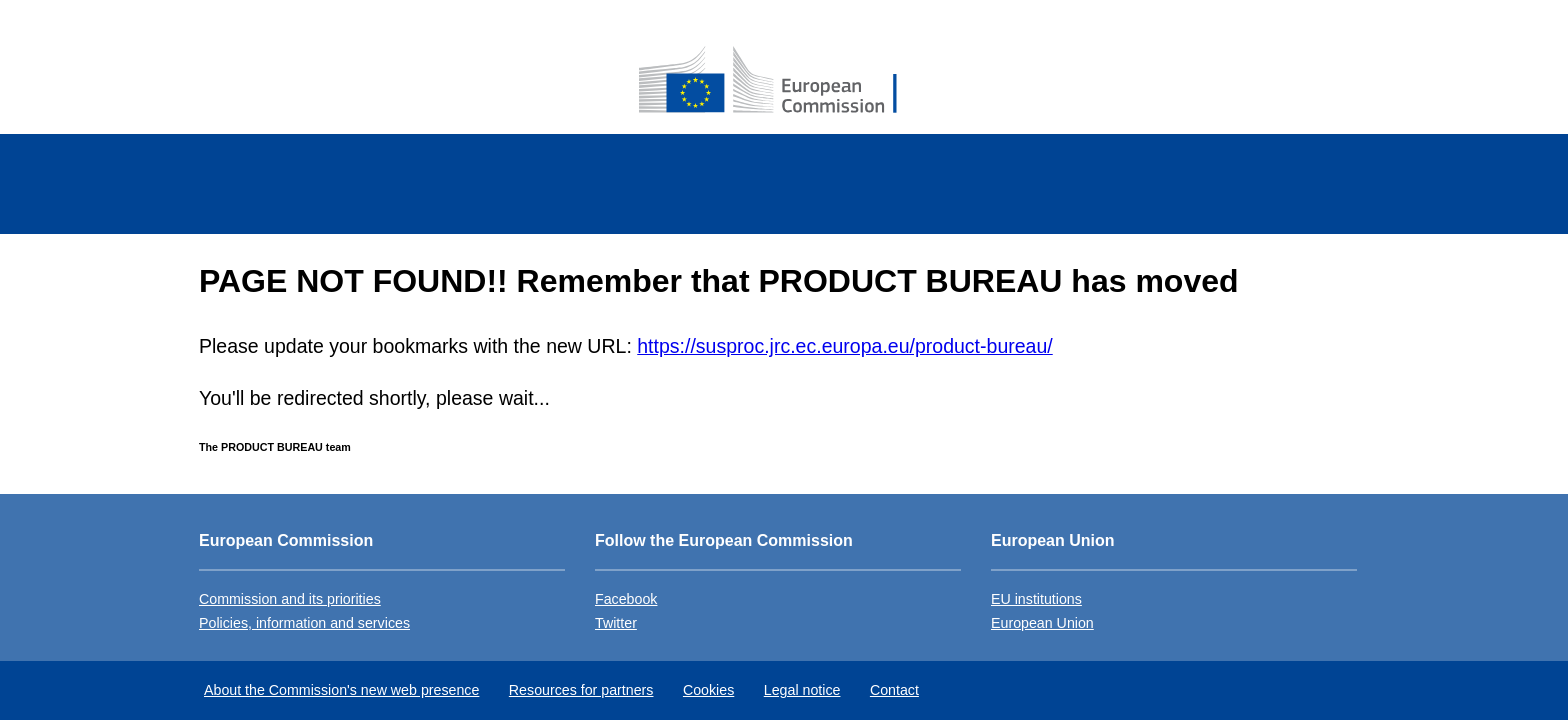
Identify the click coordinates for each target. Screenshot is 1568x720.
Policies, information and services (304, 623)
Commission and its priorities (290, 599)
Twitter (616, 623)
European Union (1042, 623)
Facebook (626, 599)
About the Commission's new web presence (341, 690)
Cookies (708, 690)
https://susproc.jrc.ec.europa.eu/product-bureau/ (844, 346)
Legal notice (802, 690)
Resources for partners (581, 690)
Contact (894, 690)
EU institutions (1036, 599)
